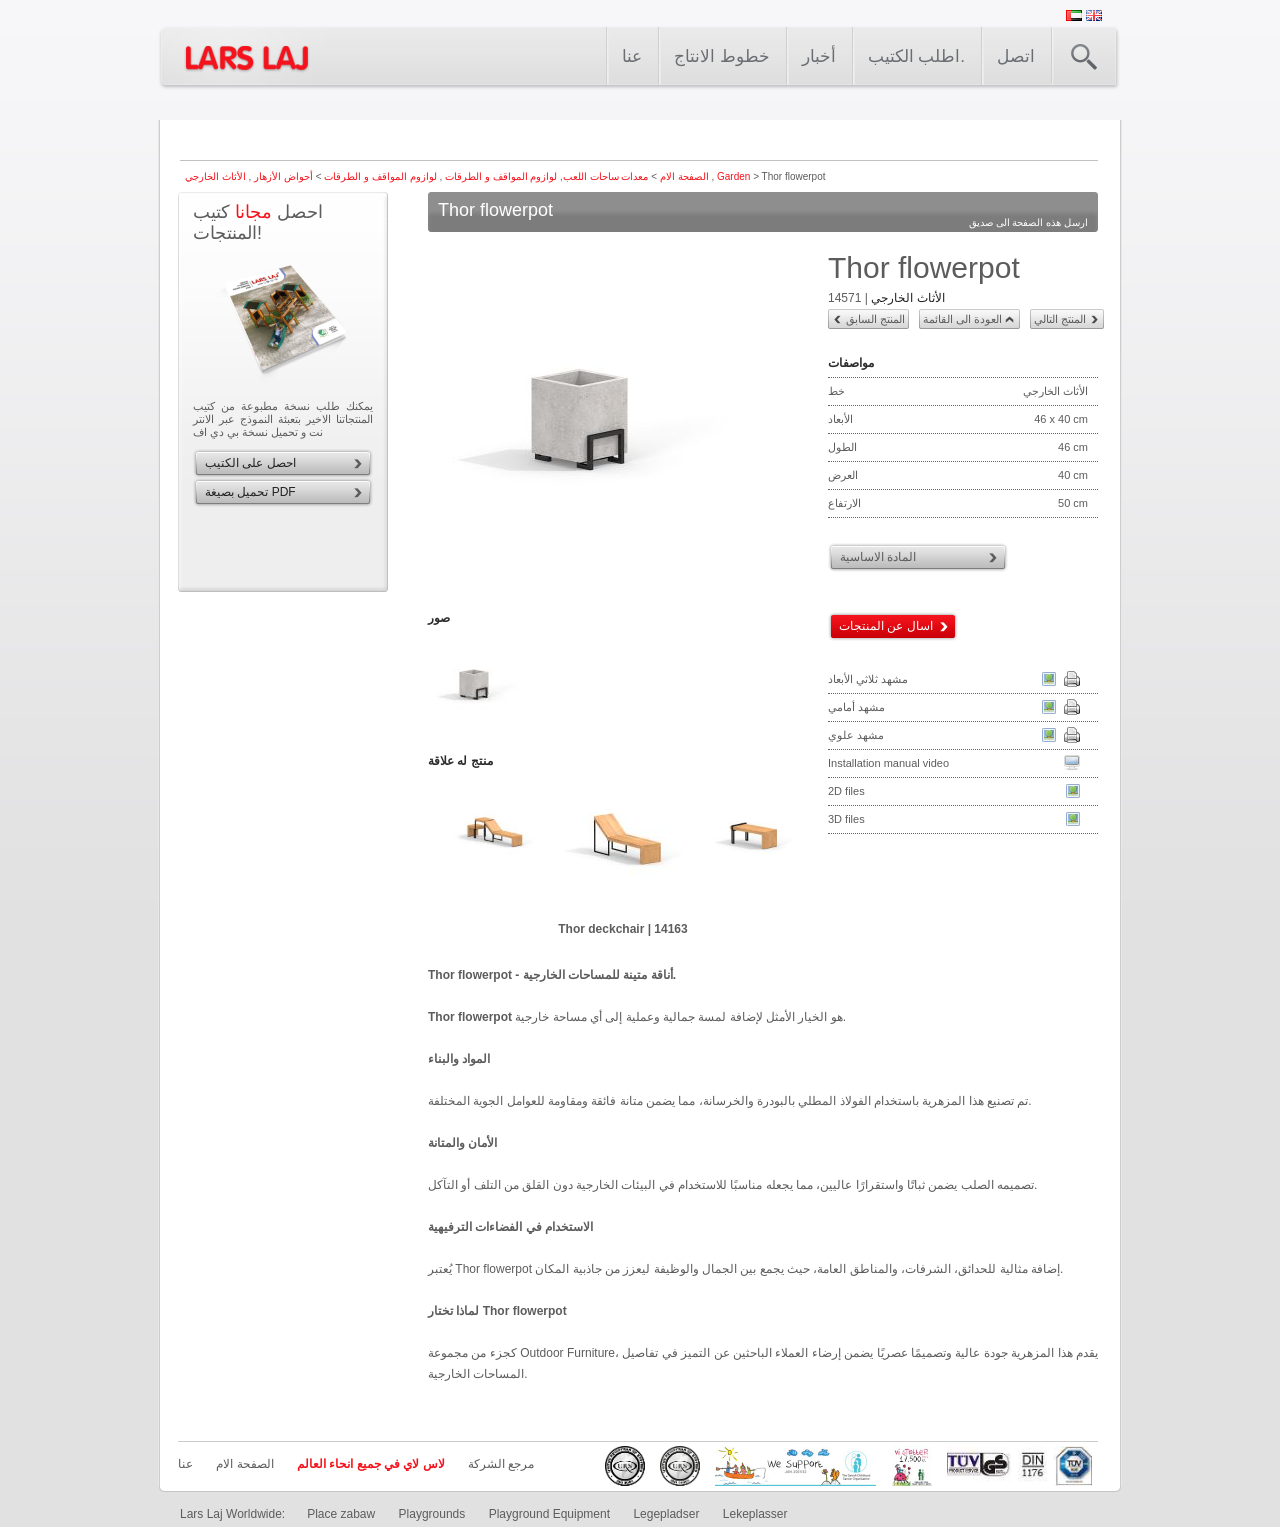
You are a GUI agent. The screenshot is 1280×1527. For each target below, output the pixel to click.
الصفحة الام (684, 176)
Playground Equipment (549, 1514)
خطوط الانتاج (722, 56)
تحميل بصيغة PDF (250, 492)
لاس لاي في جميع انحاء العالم (371, 1464)
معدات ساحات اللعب (606, 176)
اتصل (1016, 56)
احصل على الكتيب (250, 463)
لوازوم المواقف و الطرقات (499, 176)
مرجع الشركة (501, 1464)
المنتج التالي (1060, 319)
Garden (733, 176)
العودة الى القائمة (962, 319)
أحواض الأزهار (282, 176)
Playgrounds (432, 1514)
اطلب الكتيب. (916, 56)
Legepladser (666, 1514)
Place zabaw (341, 1514)
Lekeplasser (755, 1514)
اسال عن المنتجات (886, 626)
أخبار (819, 56)
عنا (632, 56)
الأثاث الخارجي (907, 298)
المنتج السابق (875, 319)
